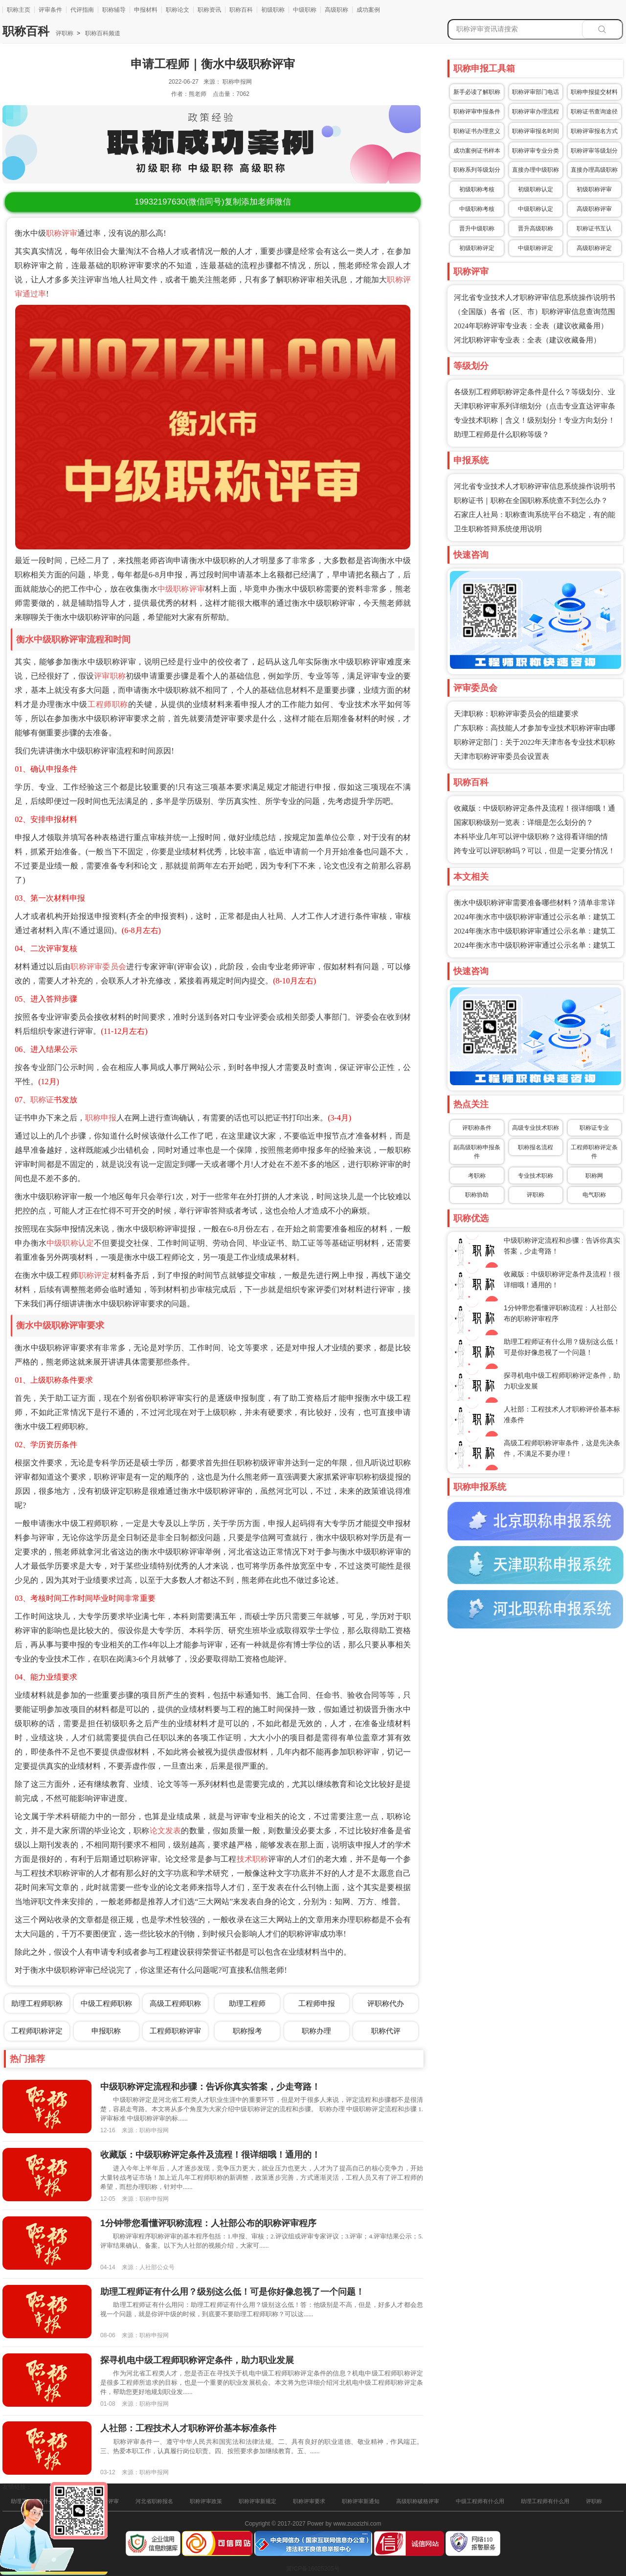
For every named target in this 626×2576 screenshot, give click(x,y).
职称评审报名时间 (535, 131)
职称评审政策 (206, 2501)
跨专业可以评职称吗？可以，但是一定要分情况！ (534, 851)
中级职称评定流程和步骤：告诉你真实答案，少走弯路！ (210, 2087)
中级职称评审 (181, 589)
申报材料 (145, 9)
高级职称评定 (594, 248)
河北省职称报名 (154, 2501)
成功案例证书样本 (476, 150)
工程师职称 (108, 704)
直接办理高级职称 (594, 169)
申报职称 (106, 2031)
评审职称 (110, 676)
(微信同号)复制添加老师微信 (212, 201)
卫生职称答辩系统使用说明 (498, 529)
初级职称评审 (594, 189)
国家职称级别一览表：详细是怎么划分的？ (523, 822)
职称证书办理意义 (476, 131)
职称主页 (18, 9)
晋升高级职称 (535, 228)
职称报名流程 (535, 1147)
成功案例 (368, 9)
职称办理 (316, 2031)
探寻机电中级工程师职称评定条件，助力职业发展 (197, 2360)
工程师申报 (316, 2003)
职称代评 (386, 2031)
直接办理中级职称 (535, 169)
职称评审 (61, 233)
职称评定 (94, 1275)
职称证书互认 (594, 228)
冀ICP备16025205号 (312, 2568)
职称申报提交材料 (594, 92)
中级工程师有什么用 (480, 2501)
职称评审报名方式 (594, 131)
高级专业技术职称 (535, 1127)
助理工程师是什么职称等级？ (501, 434)
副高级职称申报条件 (476, 1152)
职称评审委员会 (98, 966)
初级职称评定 (476, 248)
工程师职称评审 (175, 2031)
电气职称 (594, 1194)
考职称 (477, 1175)
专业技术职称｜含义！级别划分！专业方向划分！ (534, 420)
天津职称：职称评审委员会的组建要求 (516, 714)
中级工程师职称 (106, 2003)
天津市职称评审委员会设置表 (501, 756)
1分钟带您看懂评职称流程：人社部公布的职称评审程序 (208, 2223)
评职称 (64, 33)
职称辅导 (114, 9)
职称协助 (477, 1194)
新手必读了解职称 (476, 92)
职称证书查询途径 (594, 111)
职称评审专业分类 (535, 150)
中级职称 (304, 9)
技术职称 (252, 1859)
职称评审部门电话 (535, 92)
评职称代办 (385, 2003)
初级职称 (273, 9)
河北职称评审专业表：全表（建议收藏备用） (527, 340)
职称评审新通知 (361, 2501)
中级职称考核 (476, 208)
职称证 (42, 1099)
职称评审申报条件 (476, 111)
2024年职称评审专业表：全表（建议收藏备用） (531, 326)
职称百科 (241, 9)
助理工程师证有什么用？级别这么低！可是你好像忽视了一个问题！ (232, 2292)
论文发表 (165, 1830)
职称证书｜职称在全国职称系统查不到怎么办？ (531, 500)
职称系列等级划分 (476, 169)
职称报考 (247, 2031)
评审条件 (50, 9)
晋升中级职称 (476, 228)
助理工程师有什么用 (545, 2501)
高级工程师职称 (175, 2003)
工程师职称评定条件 (594, 1152)
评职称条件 (477, 1127)
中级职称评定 (535, 248)
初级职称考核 (476, 189)
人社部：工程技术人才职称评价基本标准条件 (188, 2428)
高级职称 (336, 9)
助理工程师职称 (37, 2003)
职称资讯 (209, 9)
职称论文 (177, 9)
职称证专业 (594, 1127)
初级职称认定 (535, 189)
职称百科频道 (102, 33)
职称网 (594, 1175)
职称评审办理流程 (535, 111)
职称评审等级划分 (594, 150)
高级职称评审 (594, 208)
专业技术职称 (535, 1175)
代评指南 (82, 9)
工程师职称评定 (37, 2031)
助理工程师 (247, 2003)
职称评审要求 (309, 2501)
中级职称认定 (70, 1243)
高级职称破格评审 (417, 2501)
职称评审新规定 (257, 2501)
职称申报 (100, 1118)
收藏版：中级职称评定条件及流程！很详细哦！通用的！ (210, 2155)
